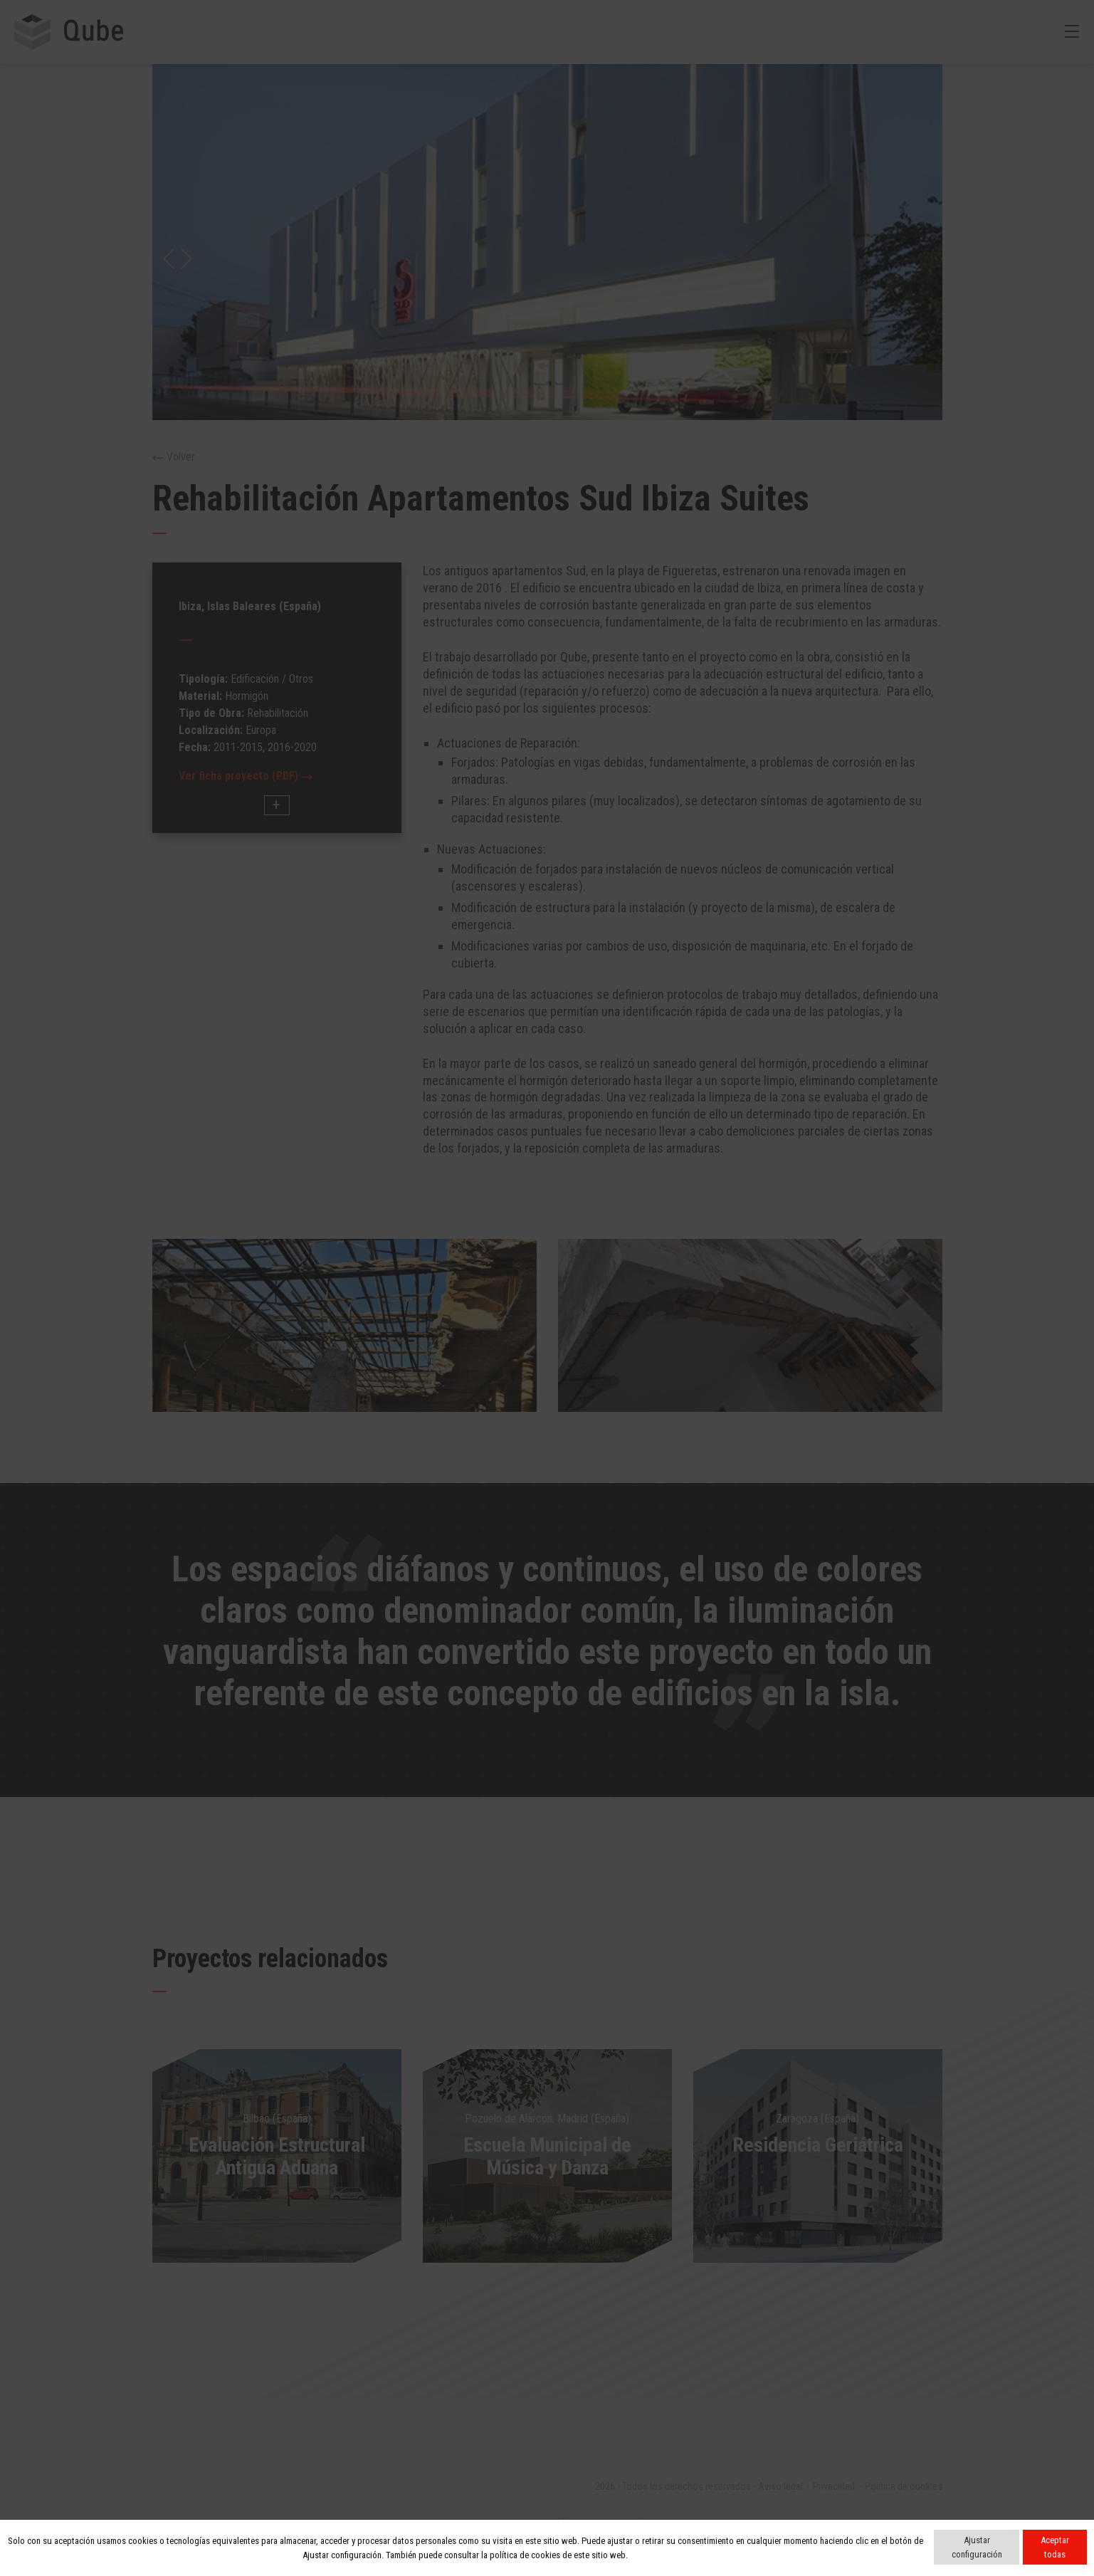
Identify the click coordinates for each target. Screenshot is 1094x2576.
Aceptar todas (1055, 2547)
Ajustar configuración (977, 2547)
